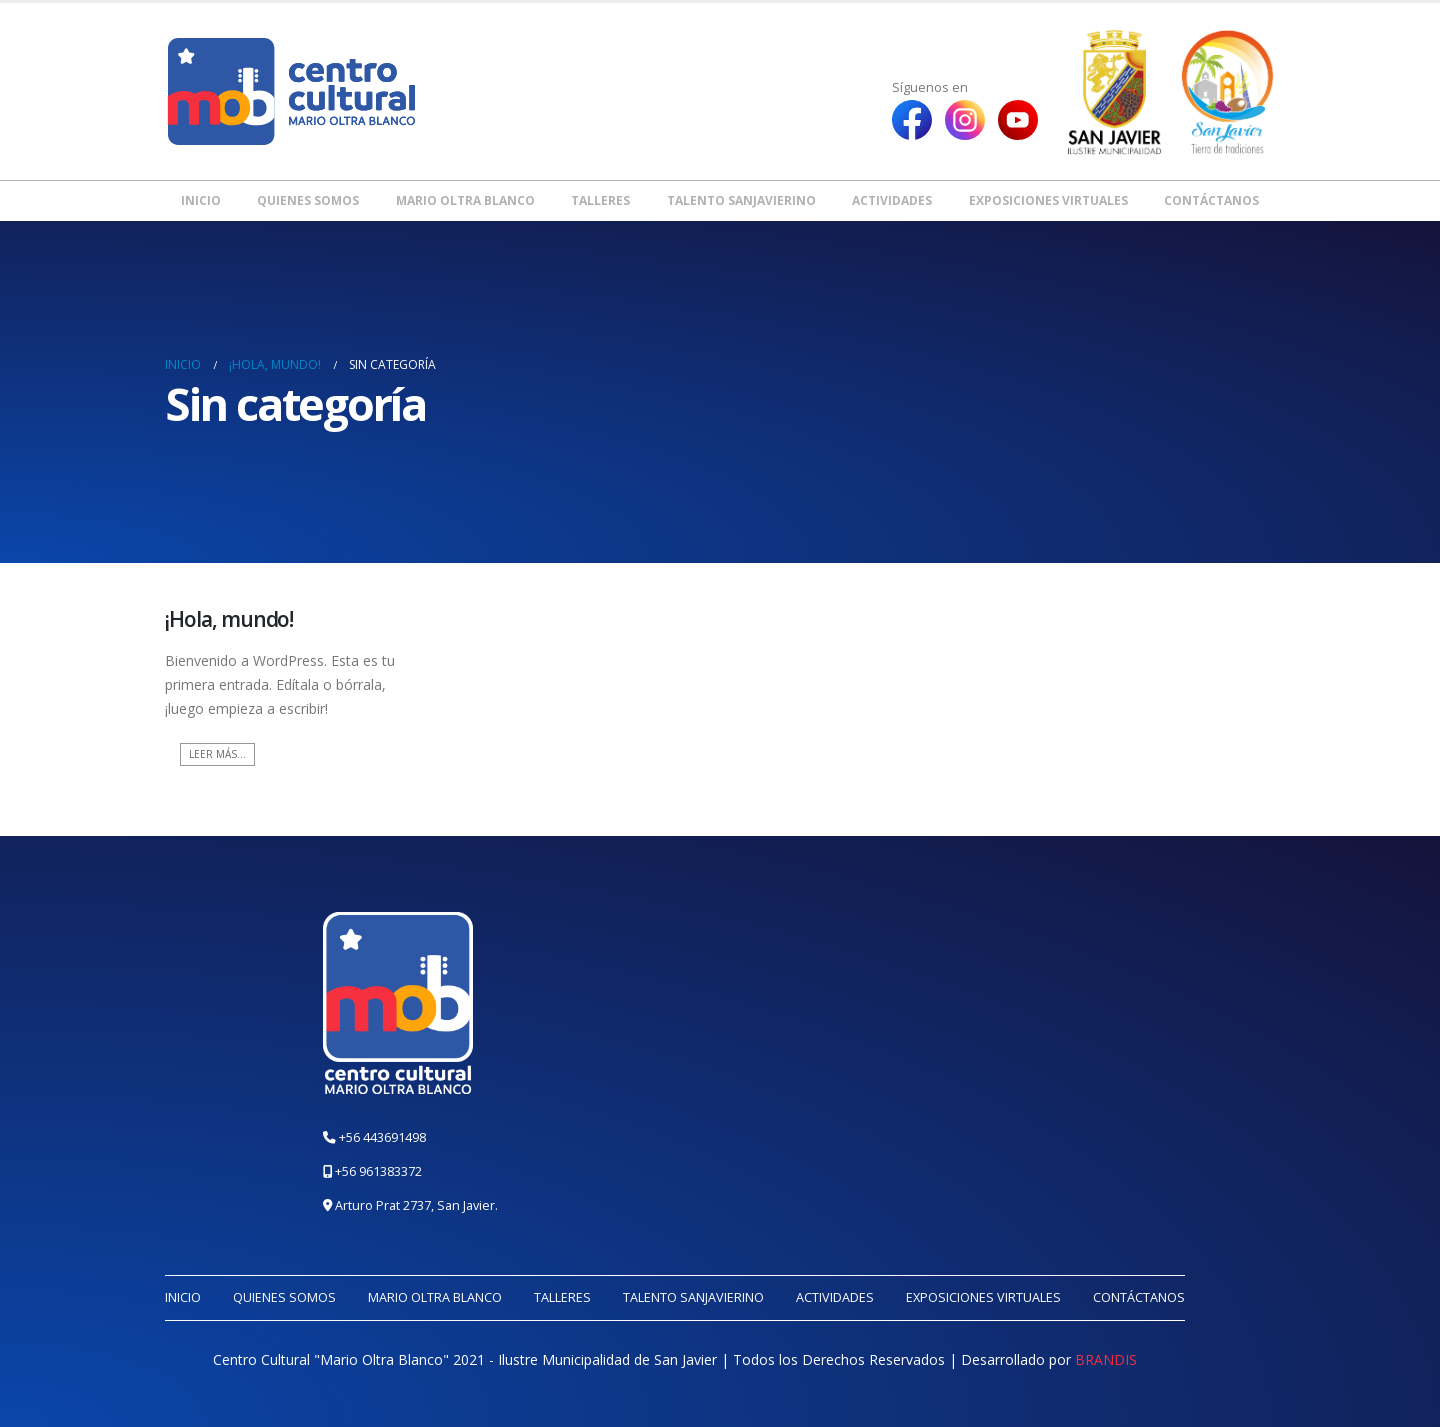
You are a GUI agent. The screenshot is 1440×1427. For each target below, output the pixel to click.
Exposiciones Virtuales (1048, 200)
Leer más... (217, 754)
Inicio (201, 200)
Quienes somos (308, 200)
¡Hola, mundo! (229, 619)
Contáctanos (1211, 200)
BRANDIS (1106, 1359)
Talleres (600, 200)
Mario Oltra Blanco (465, 200)
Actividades (892, 200)
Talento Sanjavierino (741, 200)
